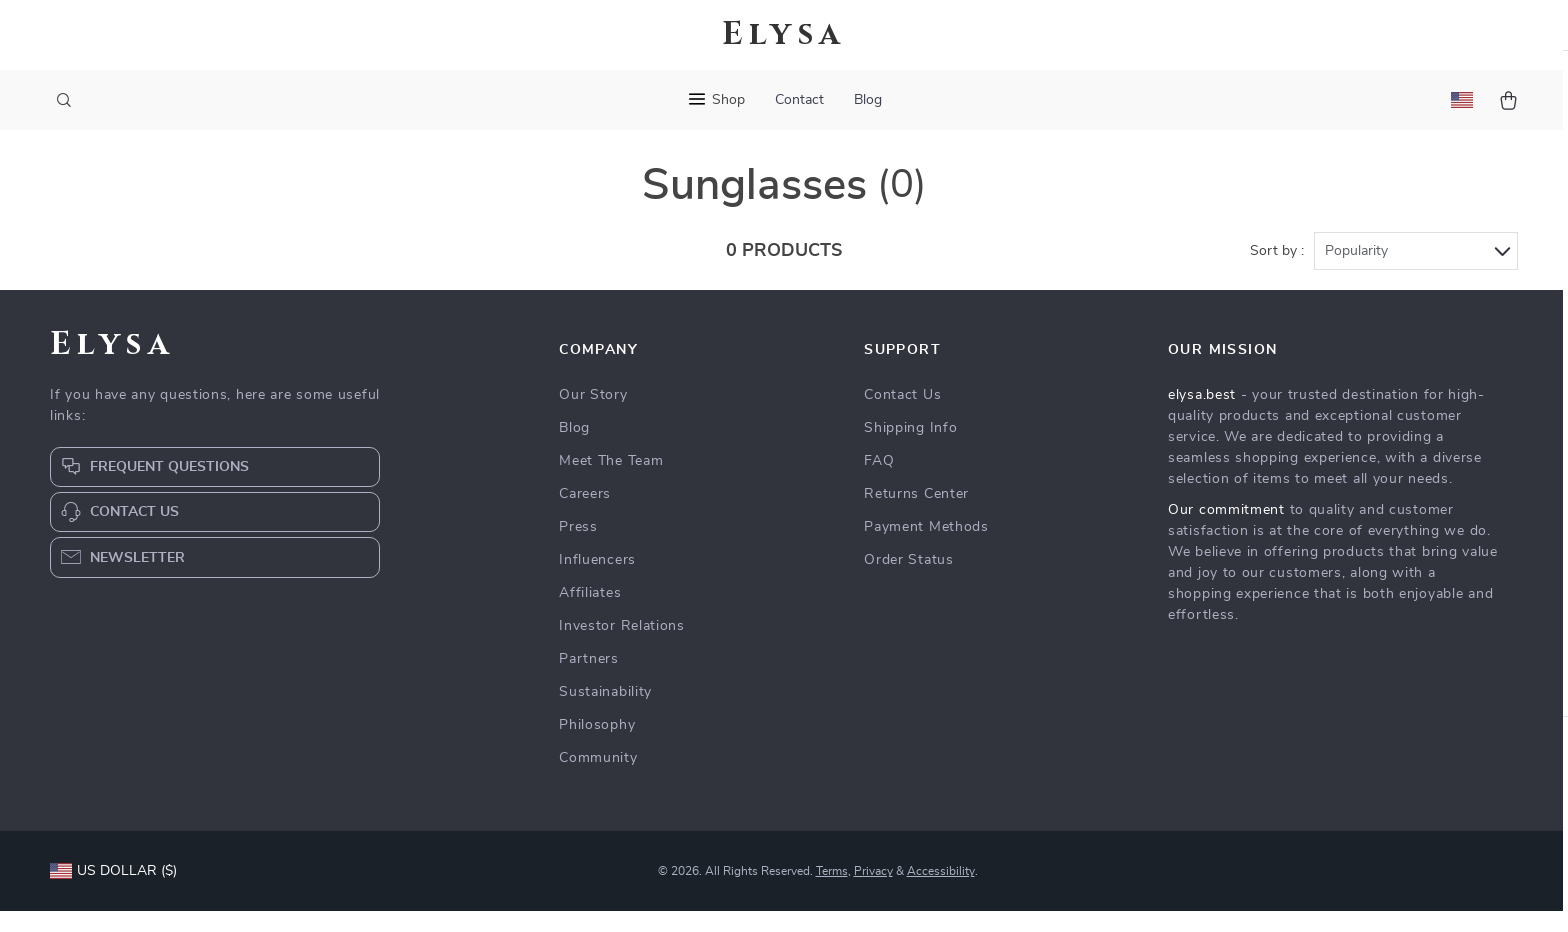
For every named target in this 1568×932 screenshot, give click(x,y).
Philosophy (597, 746)
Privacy (873, 892)
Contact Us (902, 416)
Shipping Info (910, 449)
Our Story (593, 416)
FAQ (879, 482)
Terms (832, 892)
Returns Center (916, 515)
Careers (585, 515)
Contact (799, 100)
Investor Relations (622, 647)
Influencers (597, 581)
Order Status (908, 581)
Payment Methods (926, 548)
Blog (868, 100)
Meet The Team (611, 482)
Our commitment (1226, 531)
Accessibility (941, 892)
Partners (589, 680)
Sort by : (1277, 272)
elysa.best (1202, 416)
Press (578, 548)
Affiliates (590, 614)
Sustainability (605, 713)
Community (598, 779)
